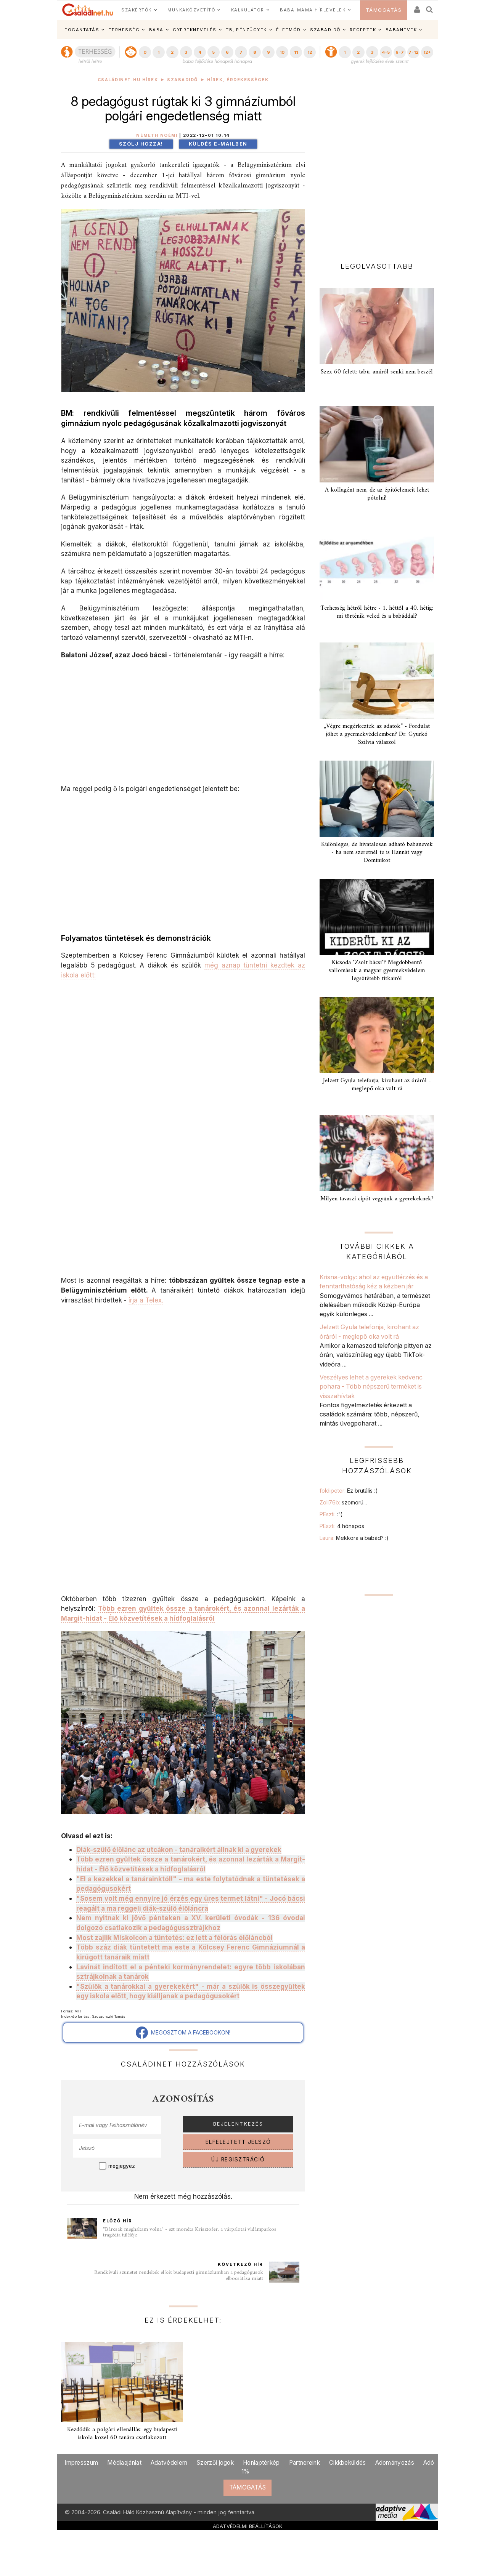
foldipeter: (348, 1490)
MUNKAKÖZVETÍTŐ (191, 10)
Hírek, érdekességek (238, 79)
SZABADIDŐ (325, 29)
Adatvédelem (169, 2462)
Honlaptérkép (261, 2462)
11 (296, 52)
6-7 (399, 52)
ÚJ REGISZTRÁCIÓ (238, 2159)
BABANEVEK (401, 29)
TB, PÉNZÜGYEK (246, 29)
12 (309, 52)
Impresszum (81, 2462)
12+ (427, 52)
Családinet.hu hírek (128, 79)
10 (282, 52)
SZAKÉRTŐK (136, 10)
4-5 (386, 52)
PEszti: (331, 1514)
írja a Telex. (146, 1300)
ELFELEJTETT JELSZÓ (238, 2142)
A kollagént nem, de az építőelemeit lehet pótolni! (377, 494)
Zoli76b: (343, 1502)
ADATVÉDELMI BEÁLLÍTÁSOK (248, 2526)
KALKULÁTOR (247, 10)
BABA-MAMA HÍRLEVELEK (313, 10)
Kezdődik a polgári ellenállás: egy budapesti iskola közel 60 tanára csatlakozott (122, 2433)
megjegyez (121, 2166)
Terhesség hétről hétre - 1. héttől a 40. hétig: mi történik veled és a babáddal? (376, 612)
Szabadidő (182, 79)
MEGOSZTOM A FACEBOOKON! (183, 2033)
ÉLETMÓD (288, 29)
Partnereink (304, 2462)
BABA (156, 29)
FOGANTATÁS (81, 29)
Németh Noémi (156, 135)
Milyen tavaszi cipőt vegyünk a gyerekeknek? (377, 1198)
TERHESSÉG (124, 29)
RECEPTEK (363, 29)
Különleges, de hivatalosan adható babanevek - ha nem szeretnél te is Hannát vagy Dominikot (377, 852)
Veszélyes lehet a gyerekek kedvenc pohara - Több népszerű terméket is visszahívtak (371, 1386)
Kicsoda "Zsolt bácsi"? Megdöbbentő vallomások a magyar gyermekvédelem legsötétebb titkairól (377, 970)
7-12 (413, 52)
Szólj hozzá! (141, 144)
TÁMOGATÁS (384, 10)
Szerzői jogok (215, 2462)
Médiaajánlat (124, 2462)
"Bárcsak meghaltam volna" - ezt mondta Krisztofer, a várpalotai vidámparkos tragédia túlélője (189, 2232)
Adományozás (394, 2462)
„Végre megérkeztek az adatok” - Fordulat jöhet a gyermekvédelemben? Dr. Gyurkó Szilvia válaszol (377, 734)
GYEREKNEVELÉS (195, 29)
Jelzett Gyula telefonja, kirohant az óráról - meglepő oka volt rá (377, 1084)
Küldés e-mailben (218, 144)
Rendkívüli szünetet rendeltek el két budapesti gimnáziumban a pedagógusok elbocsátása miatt (178, 2275)
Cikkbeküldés (347, 2462)
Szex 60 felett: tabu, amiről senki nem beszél (377, 372)
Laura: (354, 1538)
